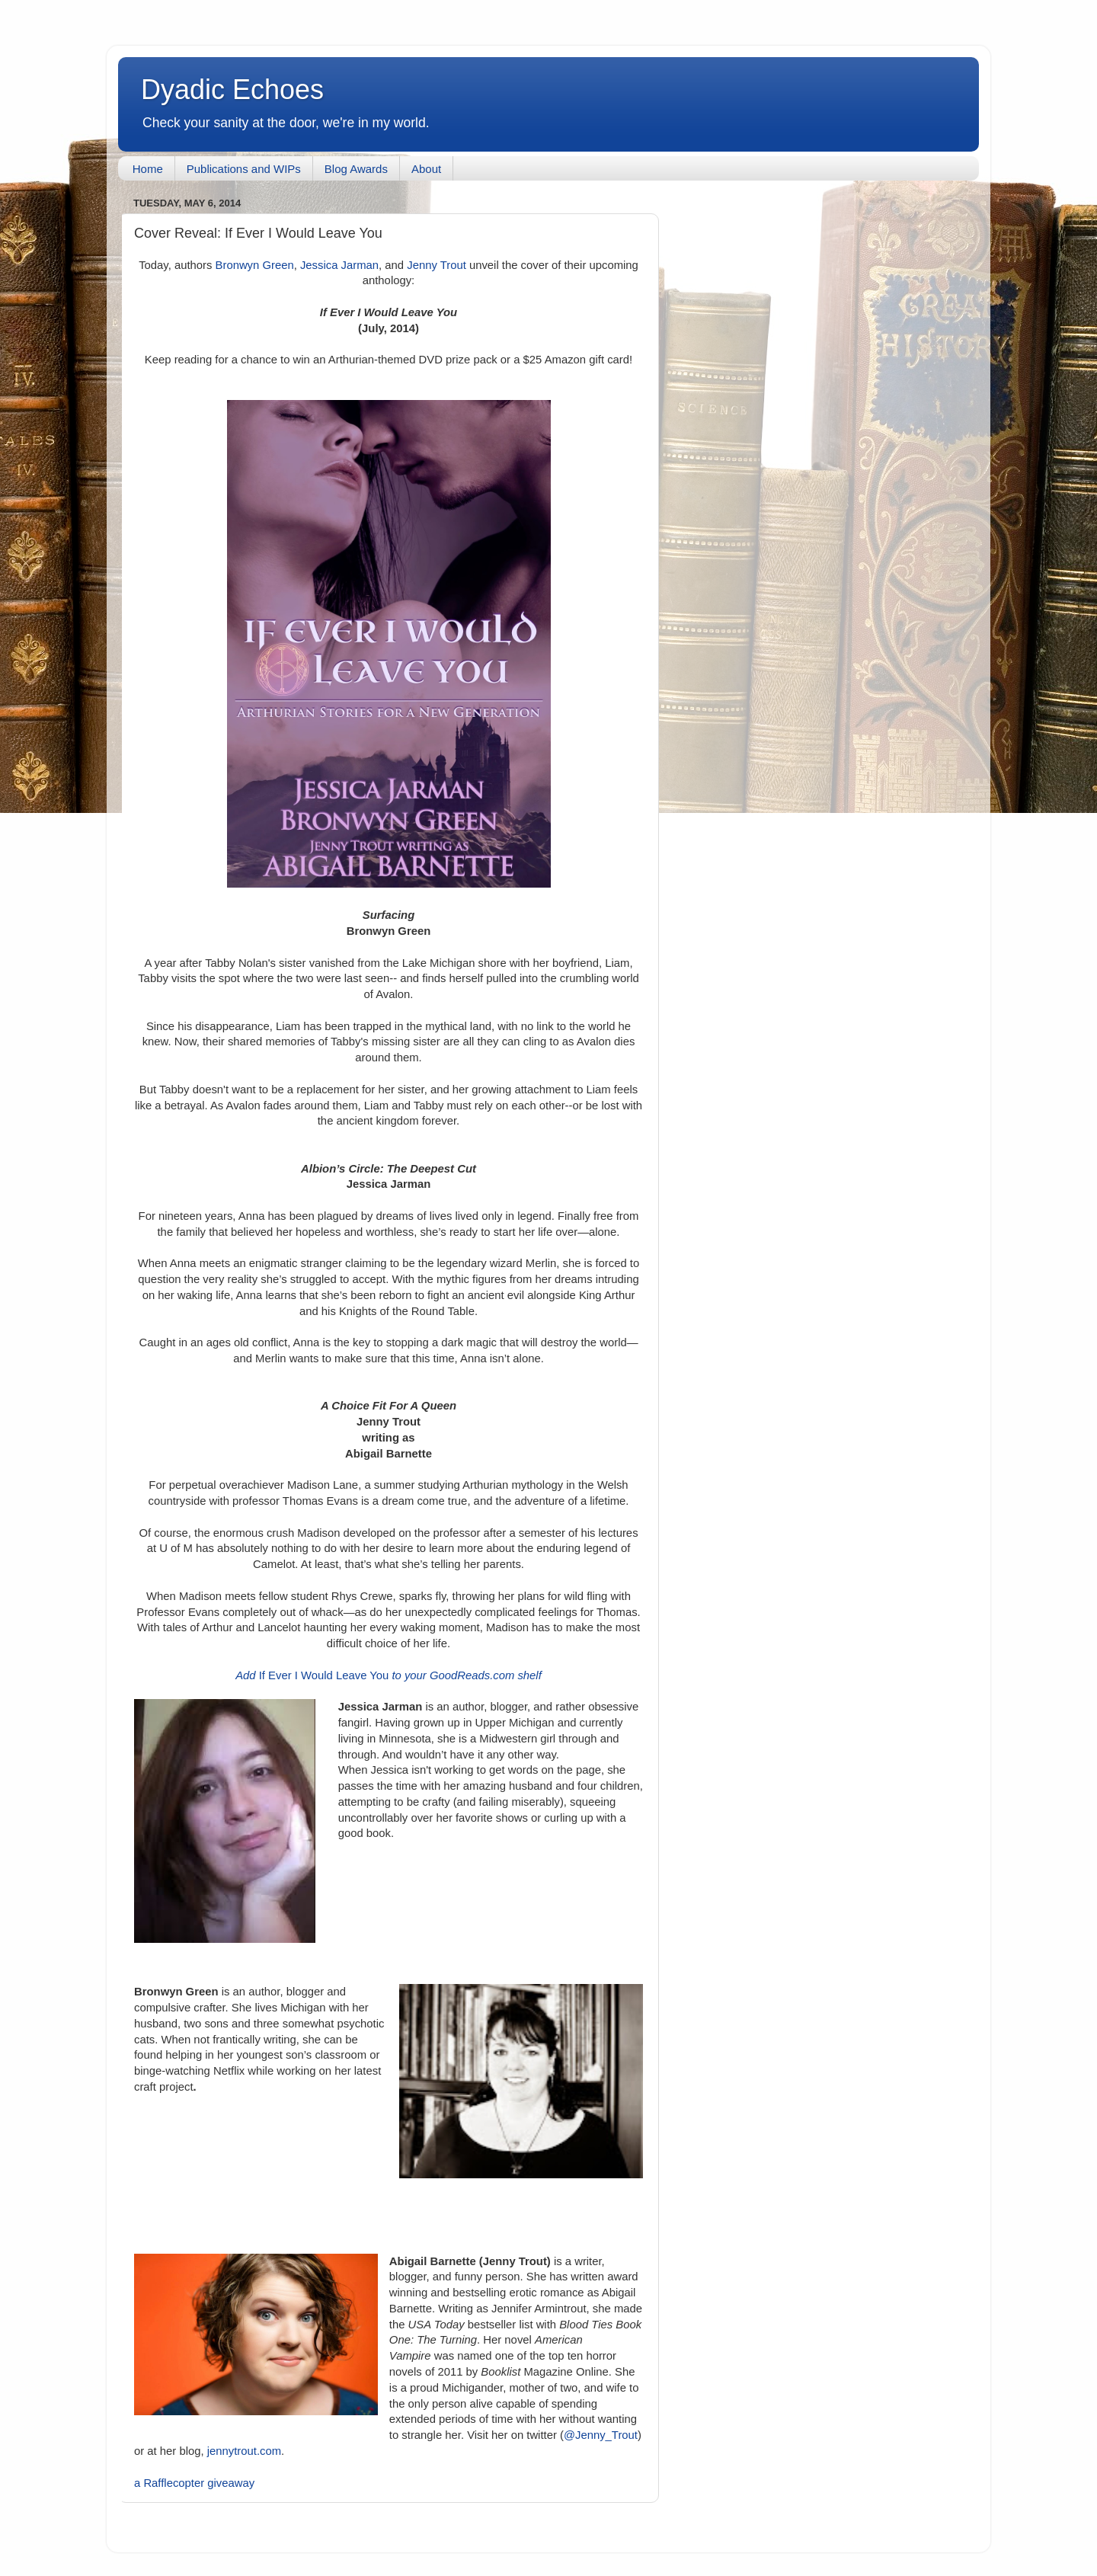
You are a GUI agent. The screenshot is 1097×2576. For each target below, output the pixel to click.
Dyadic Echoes (232, 89)
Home (148, 168)
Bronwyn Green (255, 265)
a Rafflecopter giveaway (194, 2483)
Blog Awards (356, 168)
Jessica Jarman (339, 265)
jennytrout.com (244, 2451)
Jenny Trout (436, 265)
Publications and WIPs (244, 168)
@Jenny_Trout (601, 2435)
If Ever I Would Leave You (388, 1675)
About (426, 168)
